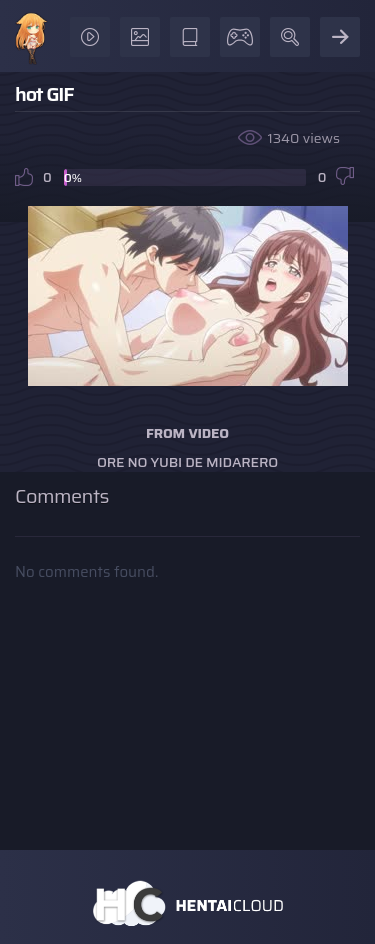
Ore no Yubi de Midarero (187, 462)
